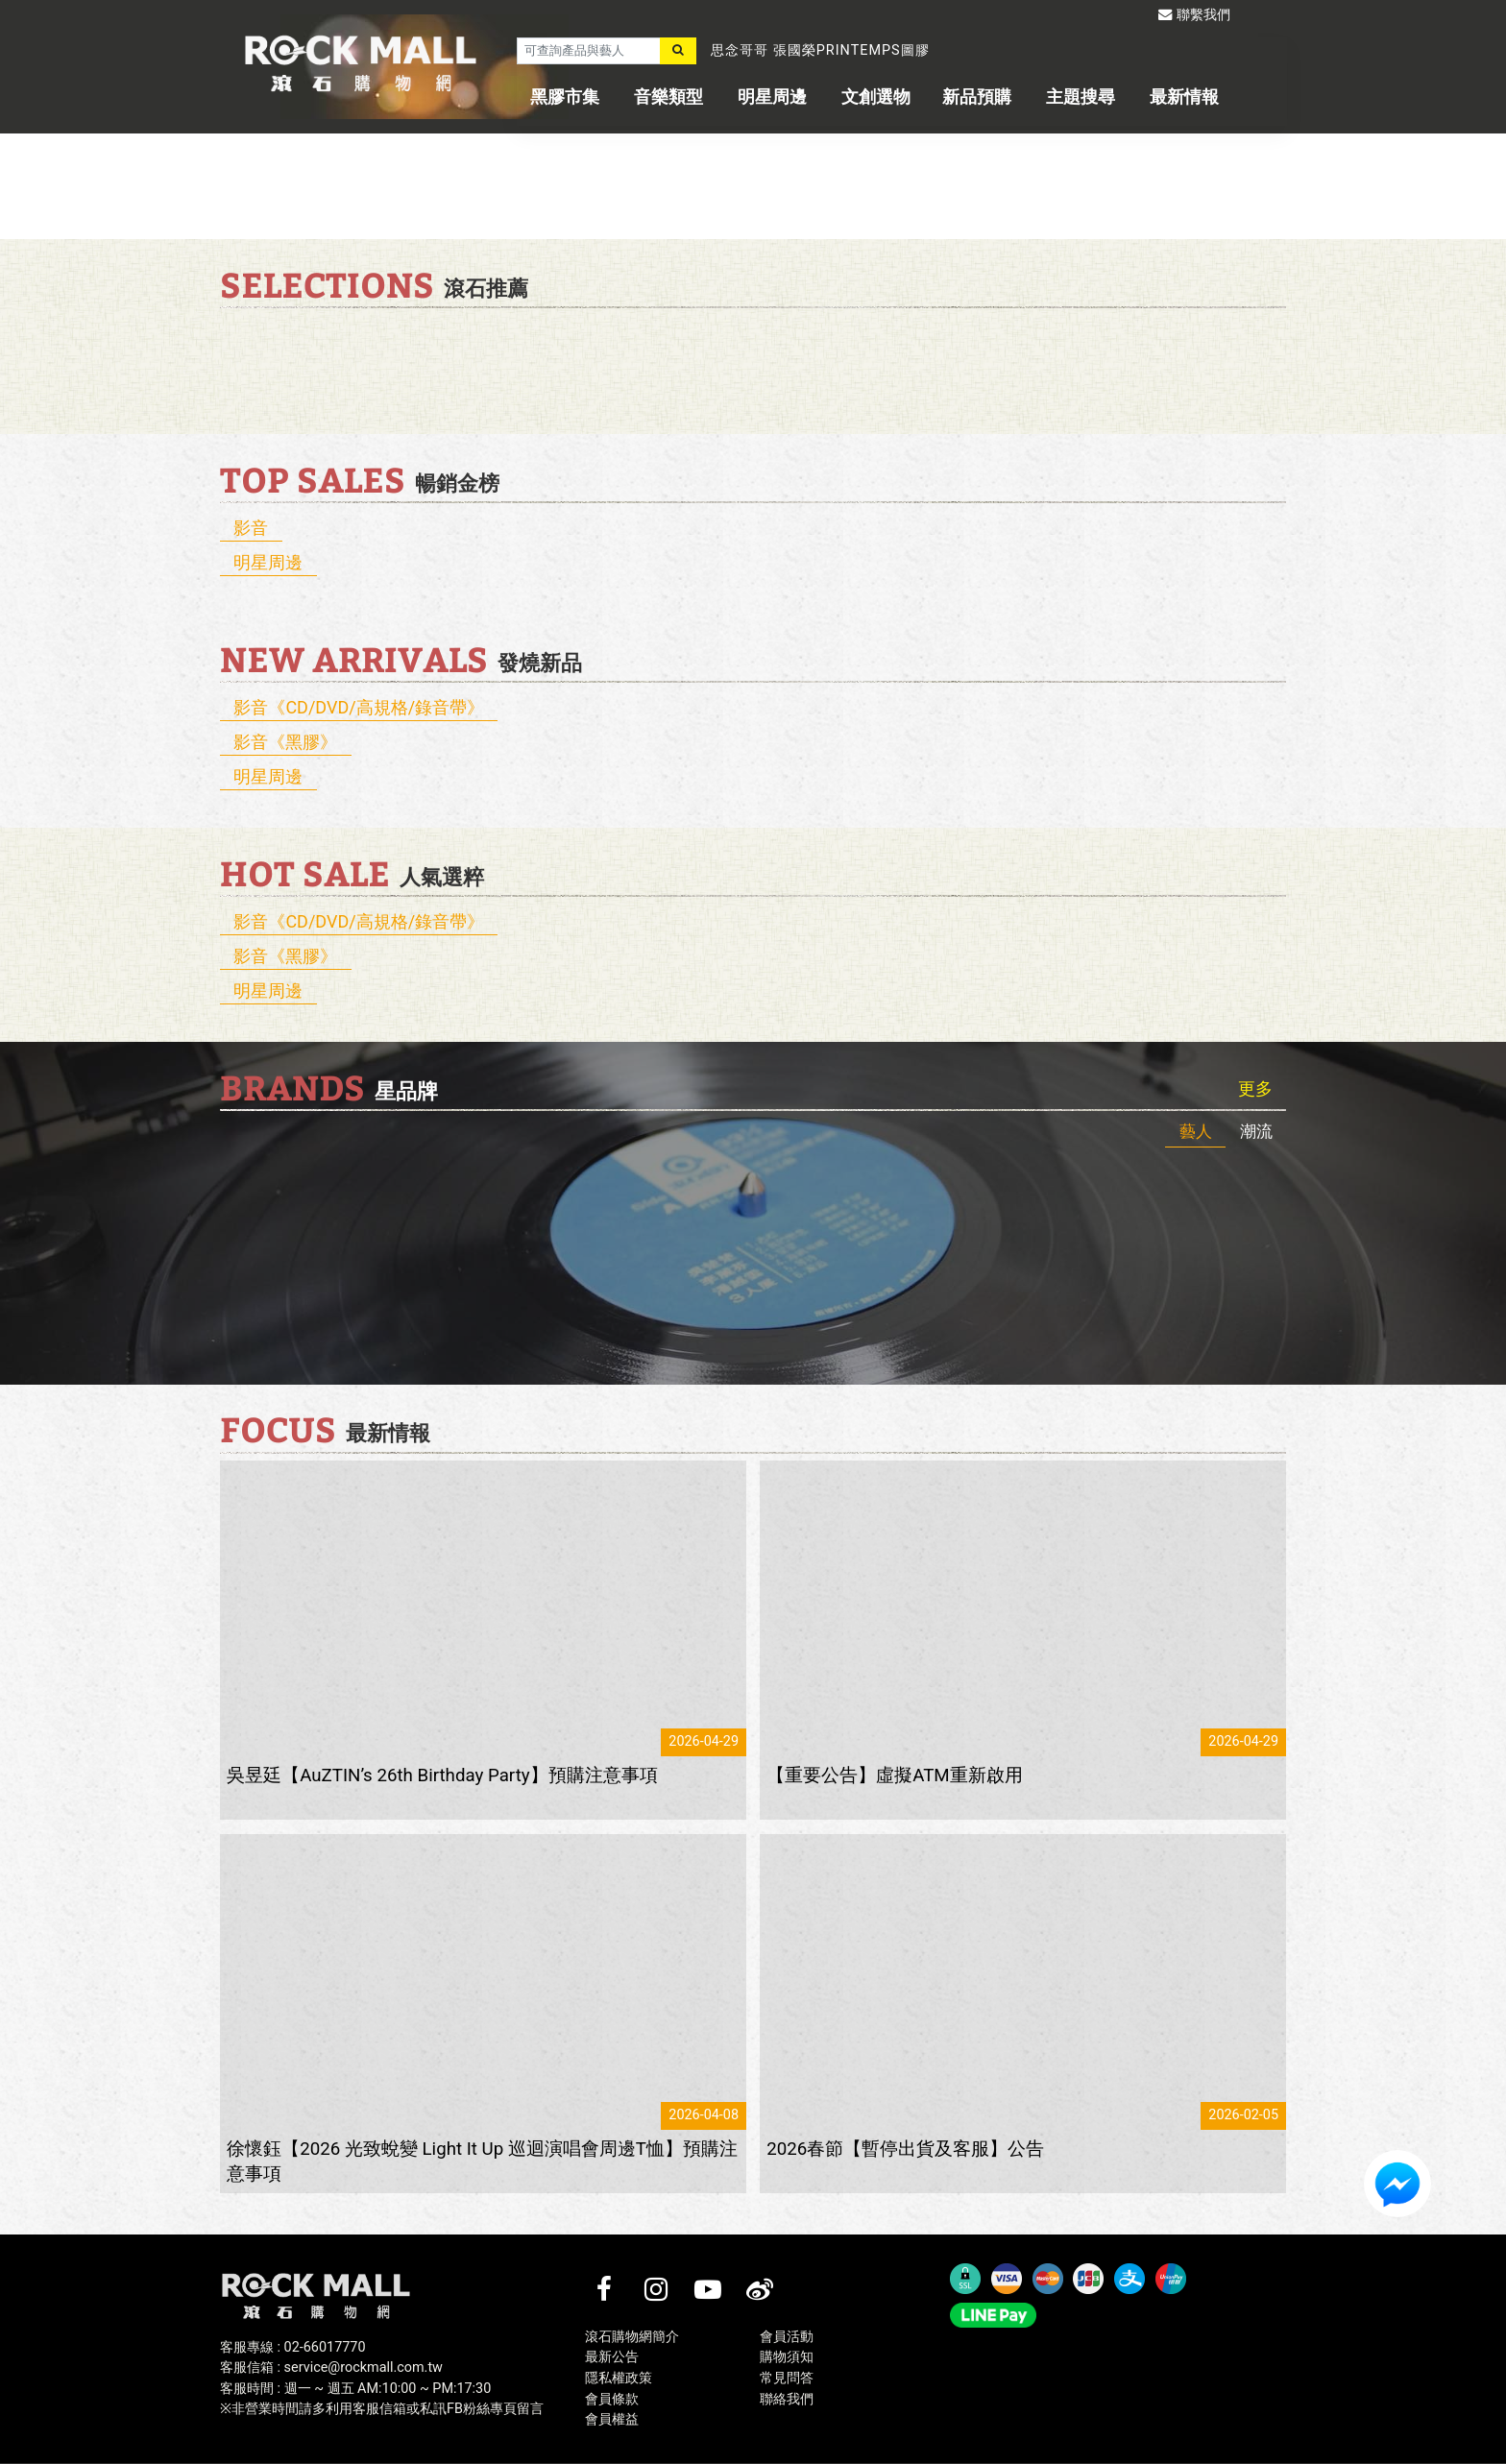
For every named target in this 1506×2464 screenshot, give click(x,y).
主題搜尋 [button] (1080, 96)
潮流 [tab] (1256, 1131)
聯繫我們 (1194, 15)
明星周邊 (772, 96)
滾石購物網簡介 (632, 2337)
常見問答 (787, 2378)
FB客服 (1397, 2183)
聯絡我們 (787, 2399)
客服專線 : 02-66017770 (292, 2347)
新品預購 (976, 96)
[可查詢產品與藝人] (589, 50)
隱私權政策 (618, 2378)
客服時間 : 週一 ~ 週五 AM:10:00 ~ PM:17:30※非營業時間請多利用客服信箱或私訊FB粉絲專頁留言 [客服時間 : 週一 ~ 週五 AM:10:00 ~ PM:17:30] (382, 2399)
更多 (1255, 1089)
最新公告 (612, 2357)
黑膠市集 (564, 96)
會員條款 (612, 2399)
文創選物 (876, 96)
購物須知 (787, 2357)
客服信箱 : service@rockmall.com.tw (331, 2367)
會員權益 (612, 2419)
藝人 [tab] (1195, 1131)
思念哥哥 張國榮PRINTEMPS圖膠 (820, 50)
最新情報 (1184, 96)
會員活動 (787, 2337)
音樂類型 (668, 96)
